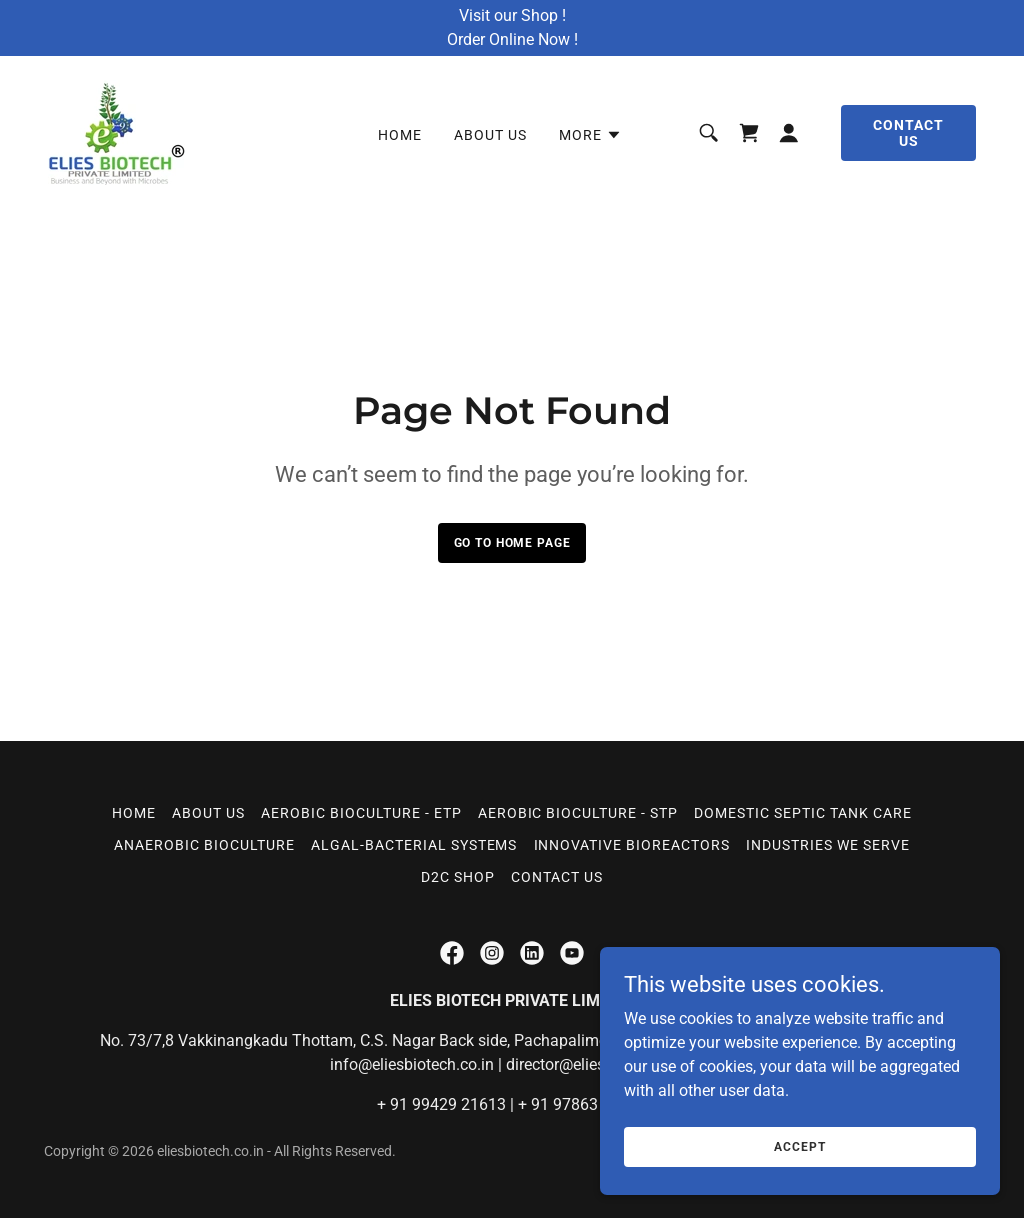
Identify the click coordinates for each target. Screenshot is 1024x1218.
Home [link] (400, 135)
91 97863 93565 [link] (589, 1104)
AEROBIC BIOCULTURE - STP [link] (578, 813)
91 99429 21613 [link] (448, 1104)
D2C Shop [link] (458, 877)
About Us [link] (490, 135)
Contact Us (908, 133)
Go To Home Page (512, 543)
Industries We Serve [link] (828, 845)
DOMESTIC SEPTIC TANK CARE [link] (803, 813)
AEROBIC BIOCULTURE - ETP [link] (361, 813)
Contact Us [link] (557, 877)
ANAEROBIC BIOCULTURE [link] (204, 845)
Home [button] (134, 813)
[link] (116, 131)
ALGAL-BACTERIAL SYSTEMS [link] (414, 845)
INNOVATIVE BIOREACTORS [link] (632, 845)
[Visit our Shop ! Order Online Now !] (512, 28)
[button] (590, 135)
